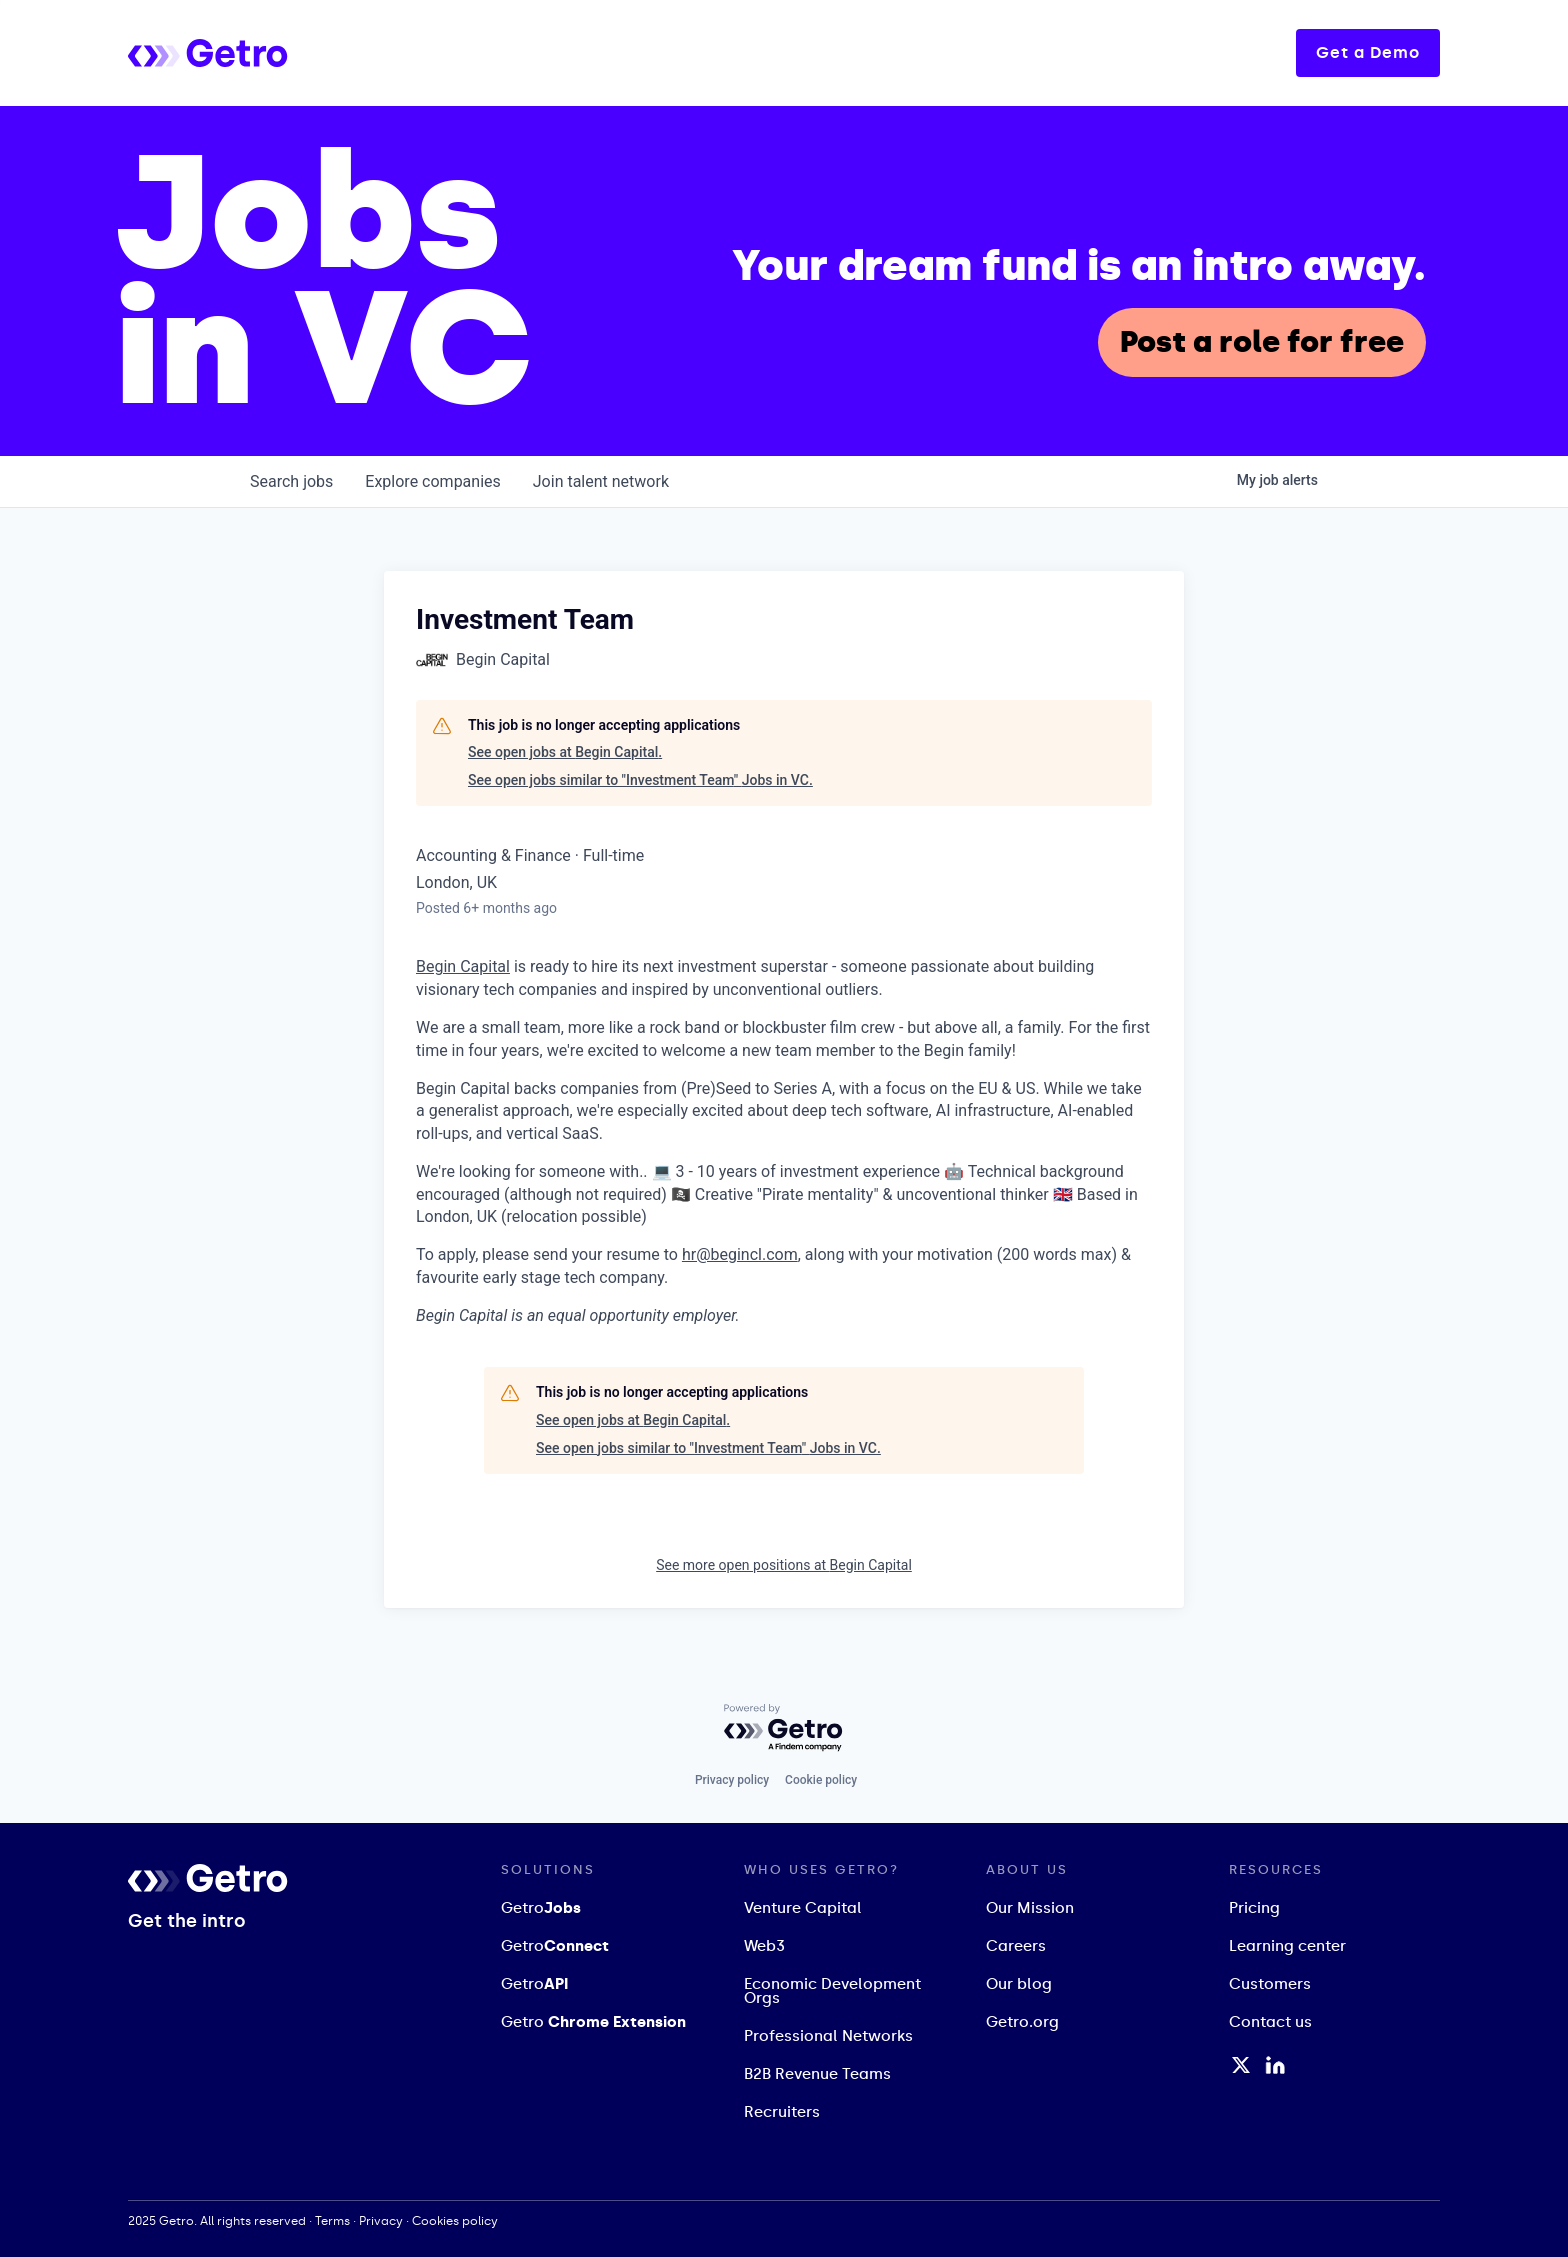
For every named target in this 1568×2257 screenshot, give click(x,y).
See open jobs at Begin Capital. (565, 752)
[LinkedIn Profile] (1275, 2065)
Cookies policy (455, 2221)
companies (432, 481)
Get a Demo (1368, 52)
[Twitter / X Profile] (1241, 2065)
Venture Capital (803, 1908)
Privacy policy (732, 1780)
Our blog (1019, 1984)
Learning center (1287, 1946)
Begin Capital (463, 966)
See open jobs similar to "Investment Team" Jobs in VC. (640, 780)
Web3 (764, 1946)
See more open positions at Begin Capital (784, 1565)
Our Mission (1030, 1908)
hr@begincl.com (740, 1254)
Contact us (1270, 2022)
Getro (541, 1908)
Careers (1016, 1946)
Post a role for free (1262, 342)
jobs (291, 481)
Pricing (1254, 1908)
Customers (1270, 1984)
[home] (288, 52)
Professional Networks (828, 2036)
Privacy (381, 2221)
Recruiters (782, 2112)
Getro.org (1022, 2022)
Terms (332, 2221)
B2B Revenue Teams (817, 2074)
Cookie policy (821, 1780)
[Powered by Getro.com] (784, 1728)
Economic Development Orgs (832, 1991)
